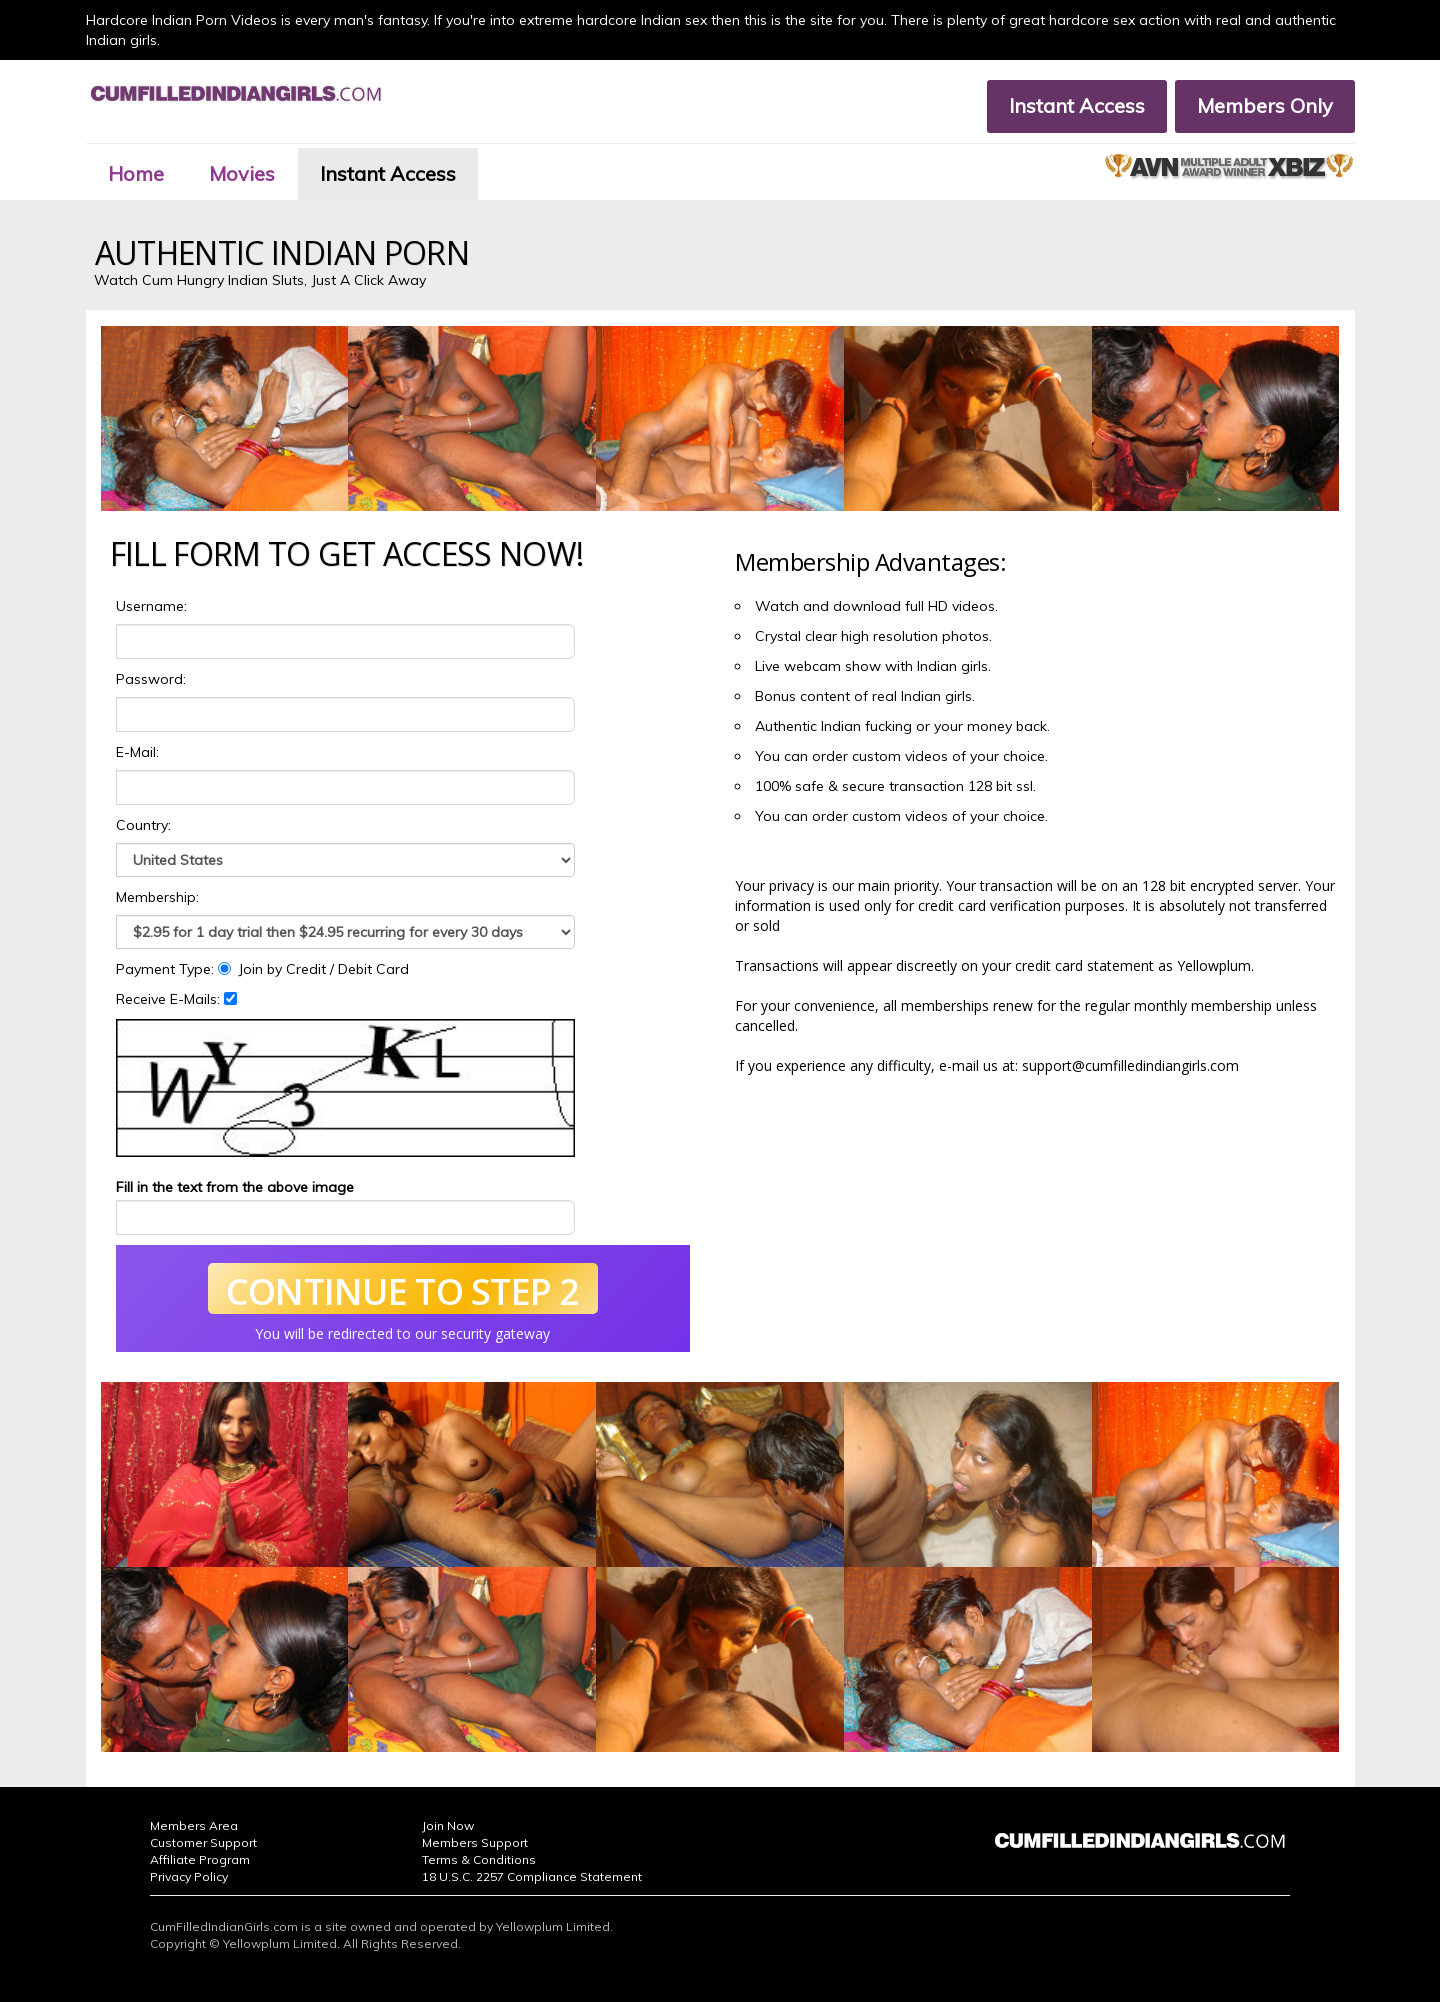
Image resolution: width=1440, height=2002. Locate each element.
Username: (151, 606)
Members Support (475, 1842)
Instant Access (1077, 105)
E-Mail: (137, 752)
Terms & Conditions (479, 1859)
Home (136, 173)
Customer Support (203, 1842)
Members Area (194, 1825)
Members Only (1265, 105)
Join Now (448, 1825)
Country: (143, 825)
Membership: (157, 897)
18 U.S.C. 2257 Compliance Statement (532, 1876)
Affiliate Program (200, 1859)
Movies (242, 173)
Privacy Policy (189, 1876)
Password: (151, 679)
